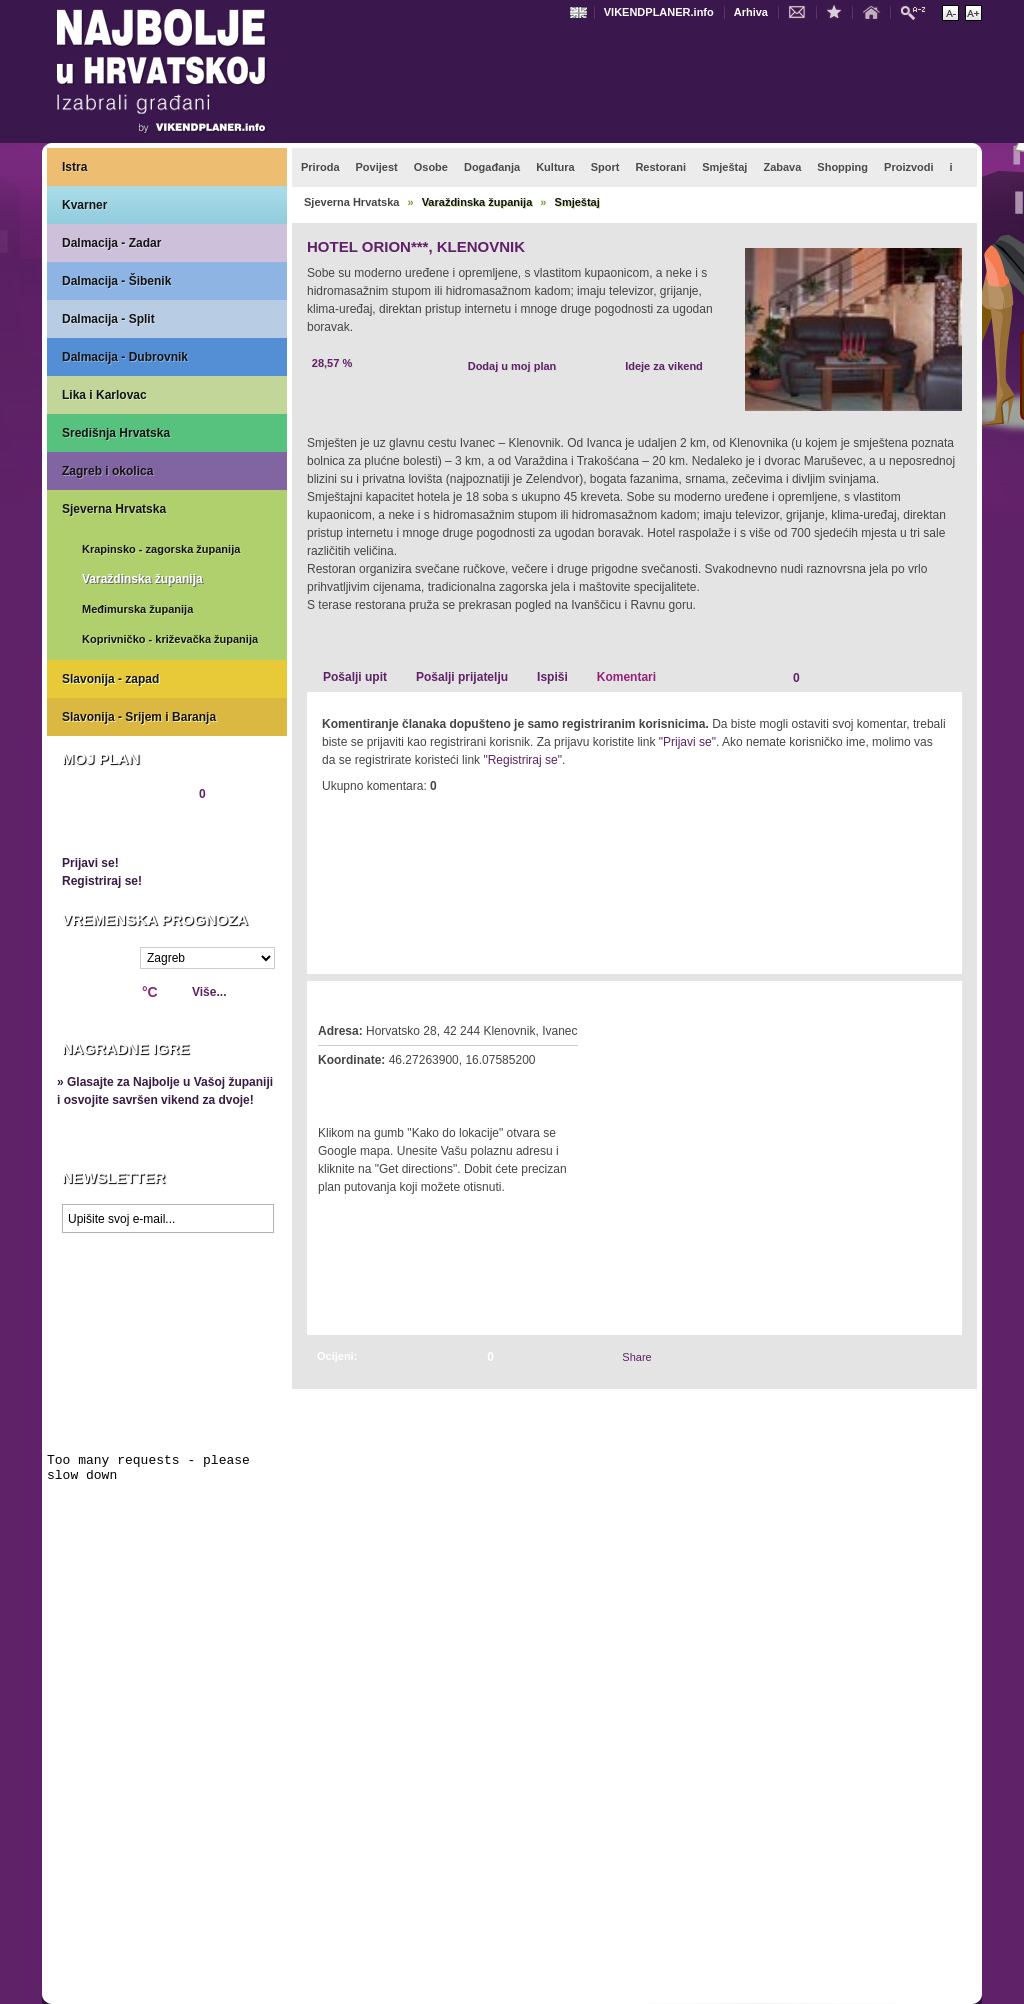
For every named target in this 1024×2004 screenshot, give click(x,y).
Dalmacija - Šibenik (116, 281)
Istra (74, 167)
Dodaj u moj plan (512, 366)
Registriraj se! (102, 881)
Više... (209, 992)
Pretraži (918, 11)
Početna (876, 11)
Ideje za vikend (664, 366)
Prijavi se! (90, 863)
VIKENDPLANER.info (659, 12)
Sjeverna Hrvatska (114, 509)
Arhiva (751, 12)
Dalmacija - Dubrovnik (125, 357)
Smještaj (577, 202)
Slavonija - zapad (110, 679)
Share (636, 1357)
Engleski (581, 12)
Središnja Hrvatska (116, 433)
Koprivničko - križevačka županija (170, 639)
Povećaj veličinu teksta (973, 13)
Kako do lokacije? (379, 1088)
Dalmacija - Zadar (111, 243)
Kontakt (802, 11)
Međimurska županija (137, 609)
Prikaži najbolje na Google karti (167, 1362)
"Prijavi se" (687, 742)
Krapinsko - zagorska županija (161, 549)
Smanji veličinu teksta (950, 13)
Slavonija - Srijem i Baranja (139, 717)
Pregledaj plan (122, 828)
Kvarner (84, 205)
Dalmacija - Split (108, 319)
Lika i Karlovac (104, 395)
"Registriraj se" (522, 760)
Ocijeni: (337, 1356)
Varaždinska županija (142, 579)
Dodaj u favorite (839, 11)
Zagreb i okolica (107, 471)
